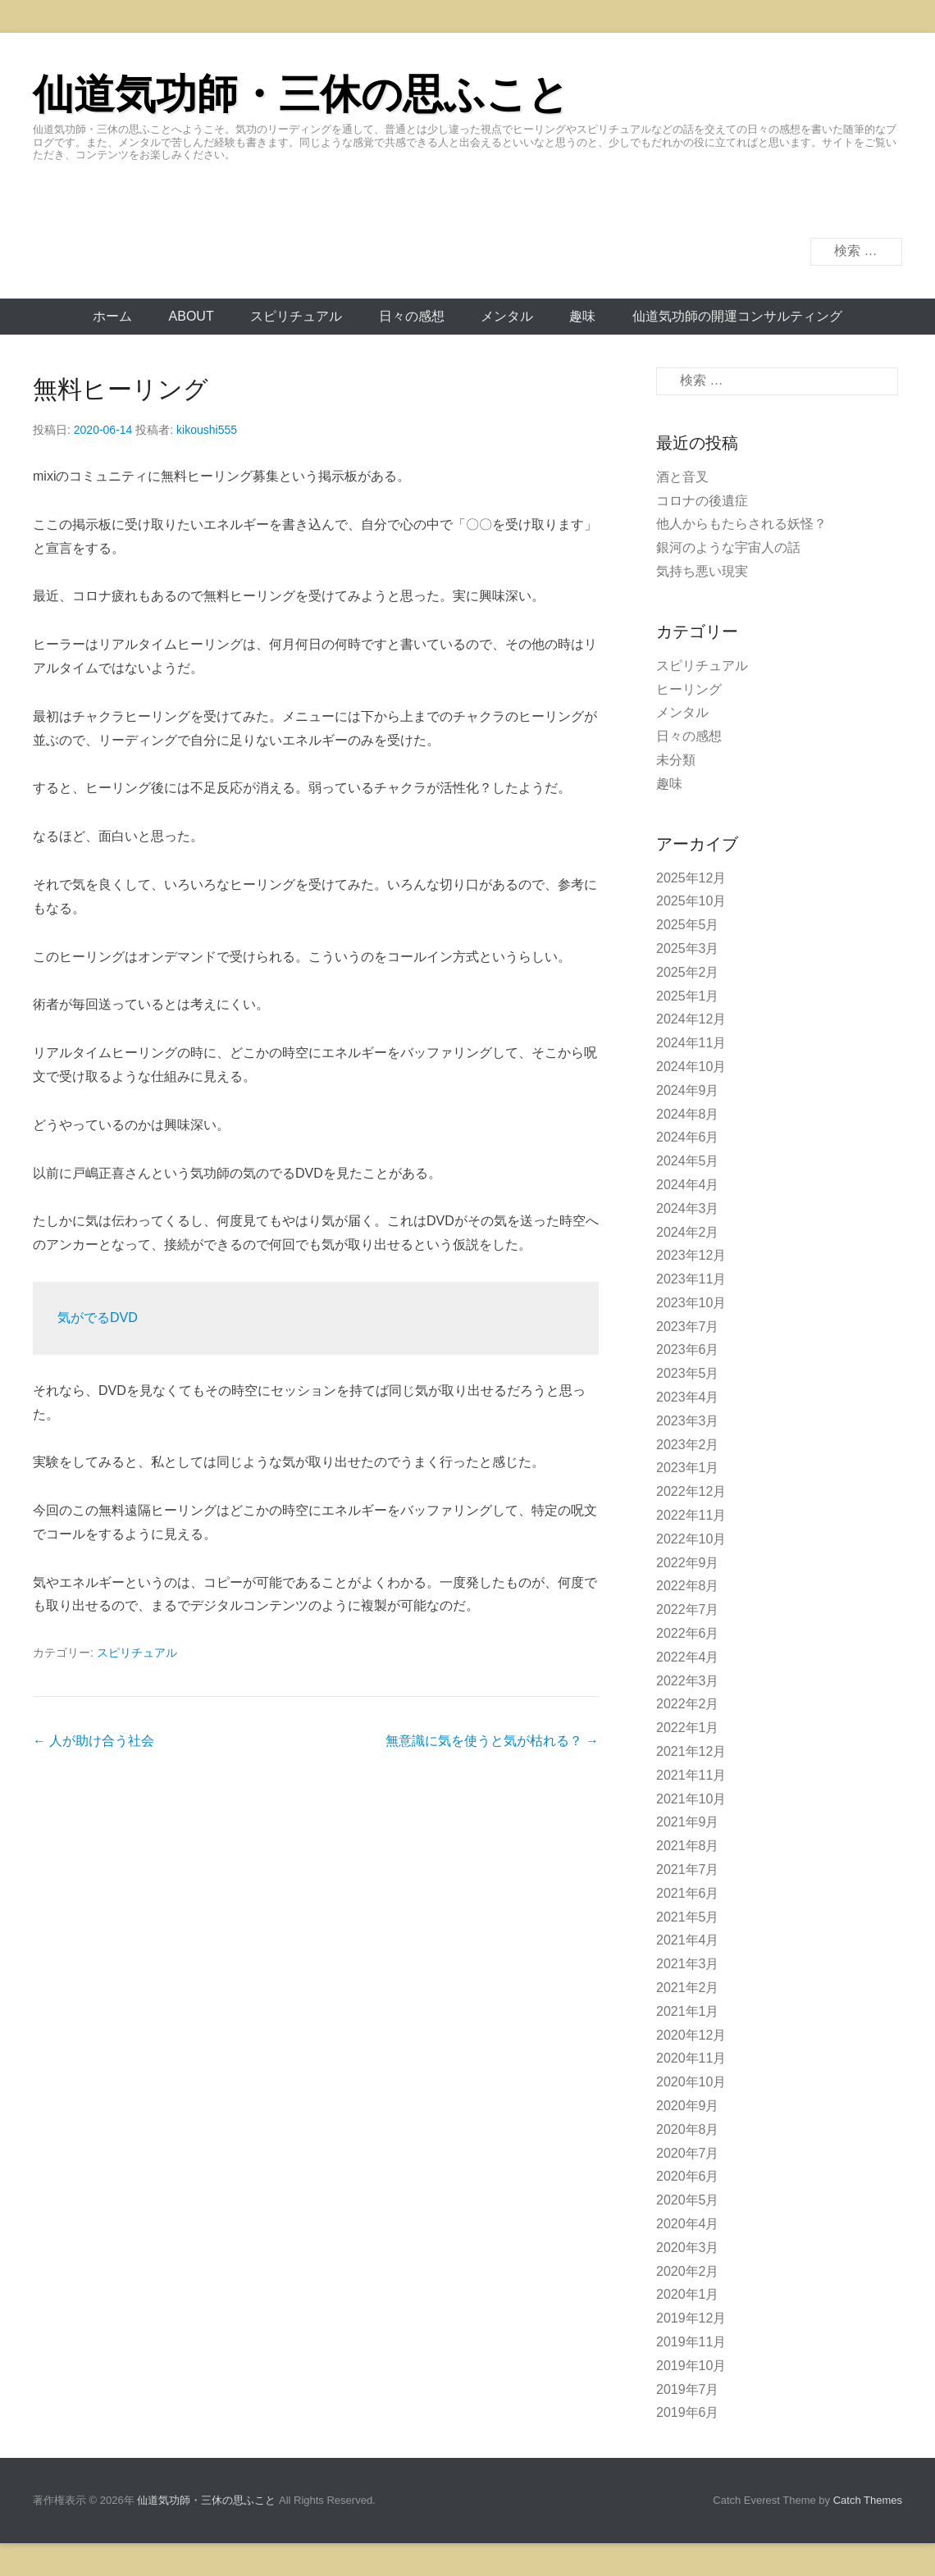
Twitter (888, 207)
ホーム (112, 316)
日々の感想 (412, 316)
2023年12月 (691, 1255)
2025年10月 (691, 901)
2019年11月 (691, 2342)
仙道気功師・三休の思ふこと (301, 94)
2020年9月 (687, 2106)
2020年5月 (687, 2200)
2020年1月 (687, 2294)
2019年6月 (687, 2412)
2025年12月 (691, 878)
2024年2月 (687, 1232)
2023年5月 (687, 1373)
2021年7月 (687, 1869)
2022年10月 (691, 1539)
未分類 (676, 760)
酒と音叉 (682, 477)
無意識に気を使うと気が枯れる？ (492, 1741)
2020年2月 (687, 2271)
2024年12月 (691, 1019)
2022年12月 (691, 1491)
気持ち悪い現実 (702, 571)
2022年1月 (687, 1728)
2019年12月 (691, 2318)
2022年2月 (687, 1704)
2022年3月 (687, 1681)
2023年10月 (691, 1303)
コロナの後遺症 (702, 501)
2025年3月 (687, 948)
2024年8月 (687, 1114)
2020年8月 (687, 2129)
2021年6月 (687, 1893)
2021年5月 (687, 1917)
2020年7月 (687, 2153)
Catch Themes (867, 2500)
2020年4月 (687, 2224)
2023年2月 (687, 1445)
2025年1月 (687, 996)
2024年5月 (687, 1161)
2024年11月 (691, 1043)
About (191, 316)
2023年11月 (691, 1279)
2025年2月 (687, 972)
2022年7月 (687, 1609)
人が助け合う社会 (93, 1741)
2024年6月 (687, 1137)
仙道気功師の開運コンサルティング (737, 316)
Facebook (853, 207)
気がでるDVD (97, 1317)
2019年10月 (691, 2366)
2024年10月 (691, 1067)
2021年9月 (687, 1822)
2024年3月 (687, 1208)
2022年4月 (687, 1657)
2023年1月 (687, 1468)
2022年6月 (687, 1633)
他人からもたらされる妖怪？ (741, 524)
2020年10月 (691, 2082)
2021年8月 (687, 1846)
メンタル (507, 316)
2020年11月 (691, 2058)
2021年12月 (691, 1751)
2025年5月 (687, 925)
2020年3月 (687, 2248)
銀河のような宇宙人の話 (728, 547)
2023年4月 (687, 1397)
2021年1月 (687, 2011)
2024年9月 (687, 1090)
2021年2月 (687, 1988)
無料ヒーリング (120, 389)
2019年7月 (687, 2389)
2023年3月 (687, 1421)
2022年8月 (687, 1586)
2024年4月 (687, 1185)
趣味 (582, 316)
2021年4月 (687, 1940)
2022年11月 (691, 1515)
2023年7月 (687, 1327)
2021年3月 (687, 1964)
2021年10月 (691, 1799)
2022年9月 (687, 1563)
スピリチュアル (296, 316)
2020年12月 (691, 2035)
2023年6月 (687, 1349)
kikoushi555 (206, 429)
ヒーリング (689, 689)
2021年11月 (691, 1775)
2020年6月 (687, 2176)
